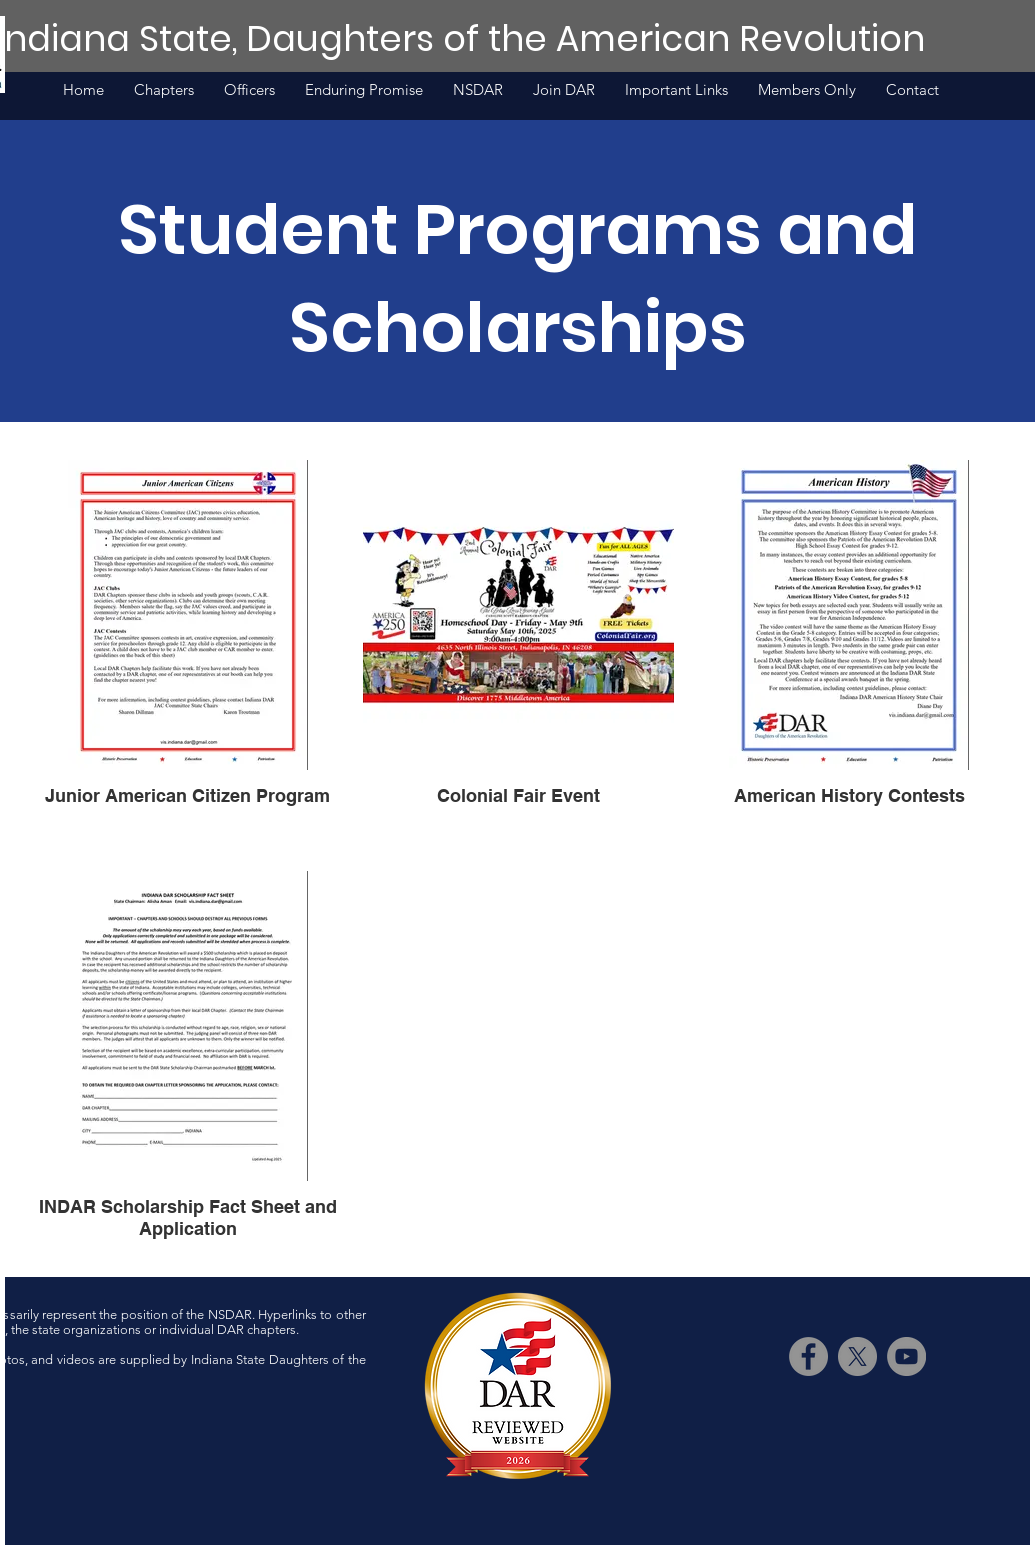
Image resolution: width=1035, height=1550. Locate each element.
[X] (857, 1356)
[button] (676, 90)
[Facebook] (808, 1356)
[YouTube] (906, 1356)
